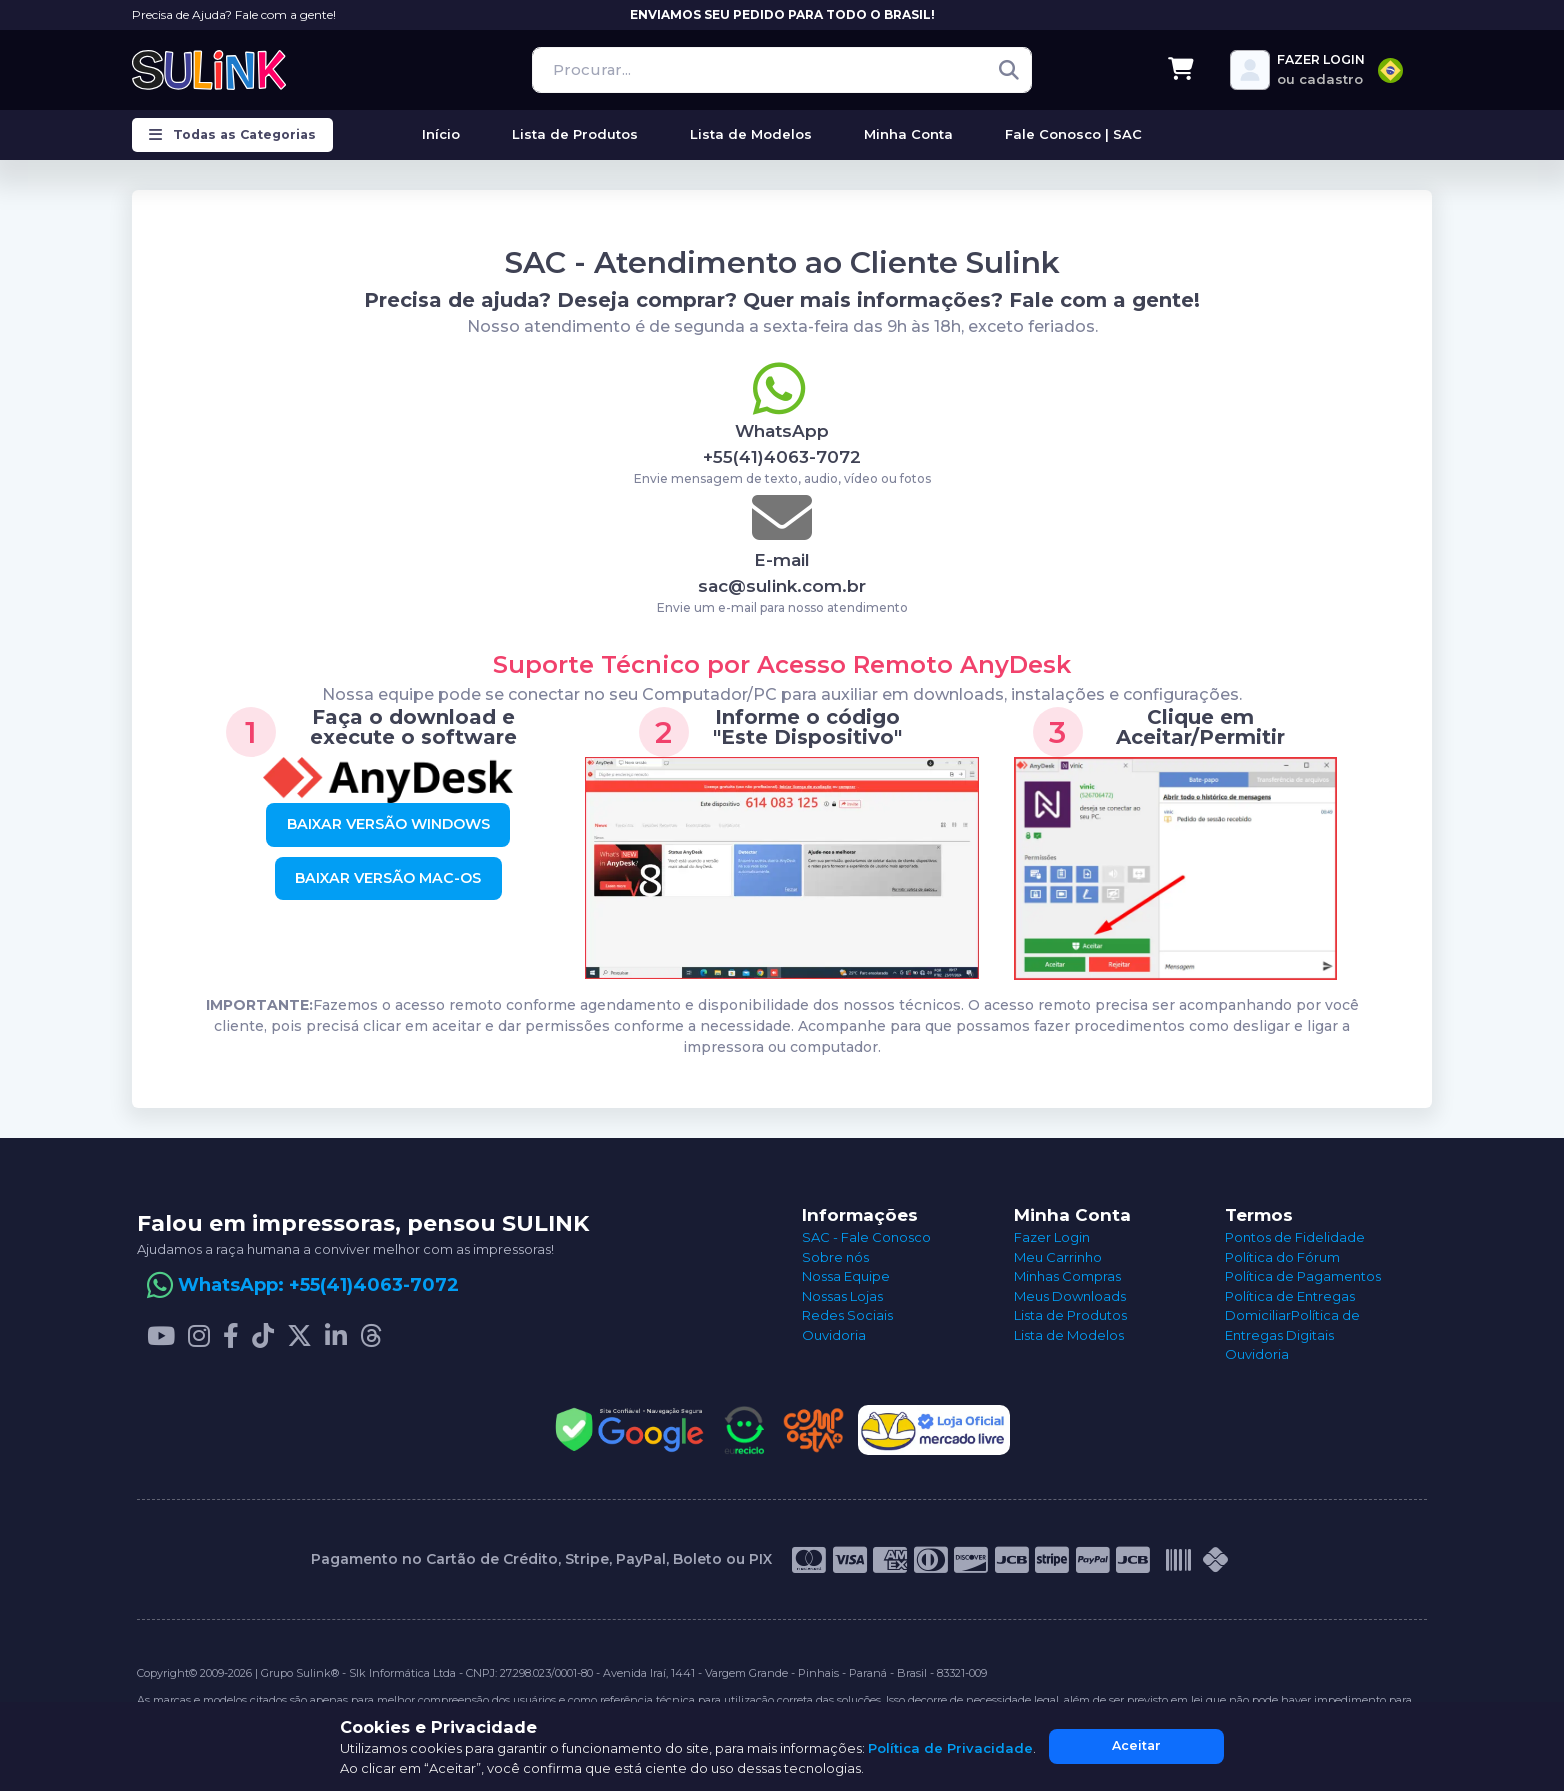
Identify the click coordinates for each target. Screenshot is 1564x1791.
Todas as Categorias (232, 135)
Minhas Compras (1067, 1276)
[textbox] (1390, 70)
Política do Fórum (1282, 1257)
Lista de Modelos (1069, 1335)
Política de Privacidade (950, 1748)
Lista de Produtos (1070, 1315)
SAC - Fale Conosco (866, 1237)
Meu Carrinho (1058, 1257)
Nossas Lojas (842, 1296)
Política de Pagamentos (1303, 1276)
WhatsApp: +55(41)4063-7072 (318, 1285)
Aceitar (1136, 1745)
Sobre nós (835, 1257)
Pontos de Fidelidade (1295, 1237)
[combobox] (1390, 70)
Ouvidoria (834, 1335)
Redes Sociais (847, 1315)
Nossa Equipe (846, 1276)
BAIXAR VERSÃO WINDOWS (388, 824)
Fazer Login (1052, 1237)
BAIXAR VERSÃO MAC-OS (388, 878)
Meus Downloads (1070, 1296)
